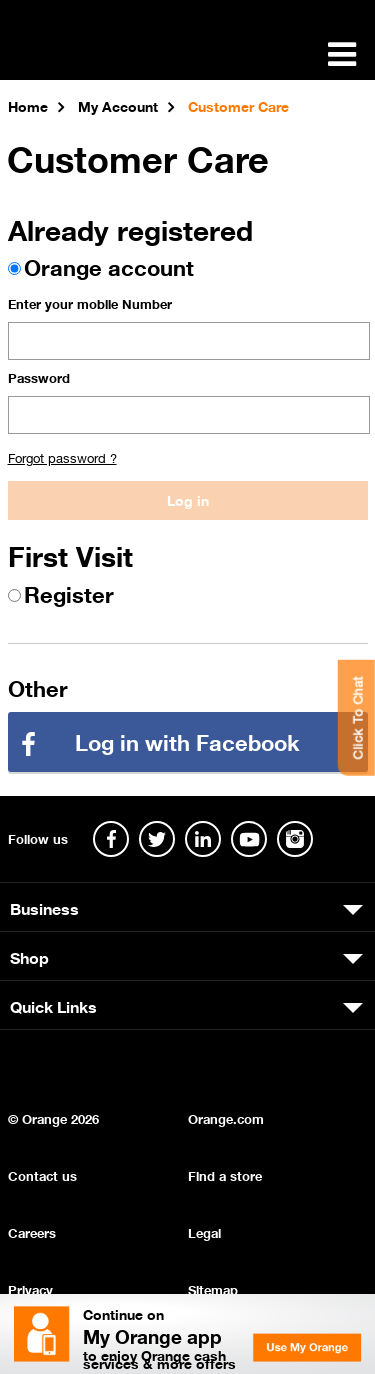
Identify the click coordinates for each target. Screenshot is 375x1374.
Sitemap (213, 1288)
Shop (29, 956)
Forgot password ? (62, 456)
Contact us (42, 1174)
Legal (204, 1231)
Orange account (109, 265)
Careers (32, 1231)
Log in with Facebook (187, 740)
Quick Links (53, 1005)
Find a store (225, 1174)
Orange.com (226, 1117)
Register (69, 592)
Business (44, 907)
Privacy (30, 1288)
